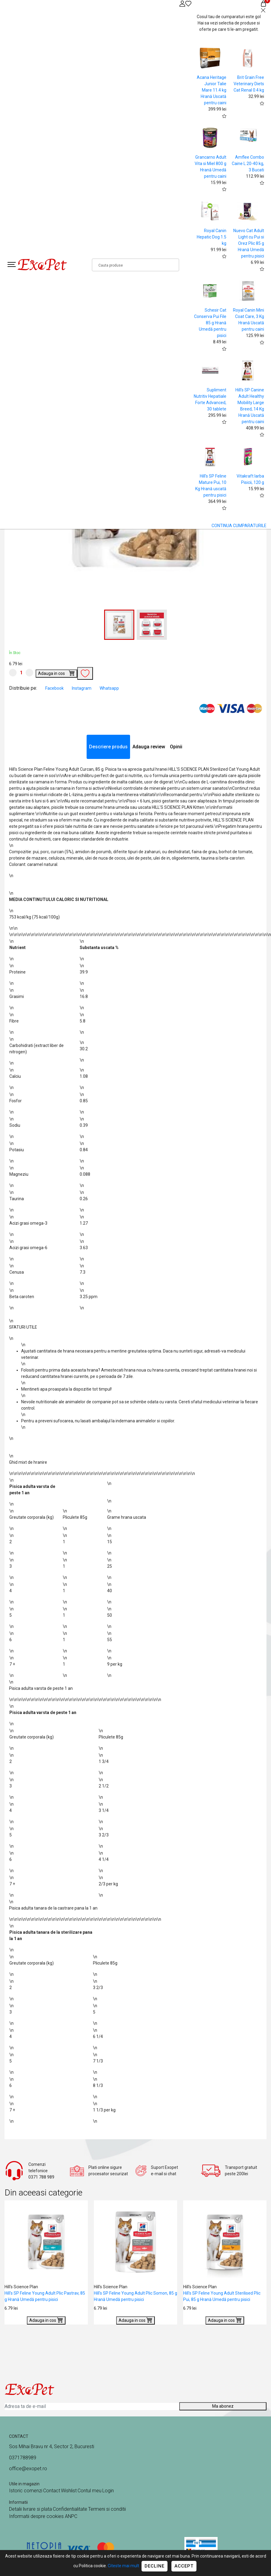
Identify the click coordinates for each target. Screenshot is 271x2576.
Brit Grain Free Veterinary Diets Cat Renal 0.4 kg (249, 83)
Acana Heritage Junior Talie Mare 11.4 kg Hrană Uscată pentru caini (211, 90)
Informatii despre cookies (37, 2516)
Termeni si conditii (107, 2509)
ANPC (71, 2516)
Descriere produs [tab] (108, 747)
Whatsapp (109, 688)
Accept (183, 2566)
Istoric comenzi (25, 2490)
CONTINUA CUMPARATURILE (239, 525)
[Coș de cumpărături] (263, 3)
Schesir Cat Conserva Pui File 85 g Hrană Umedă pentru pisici (210, 323)
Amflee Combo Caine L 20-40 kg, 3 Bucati (248, 163)
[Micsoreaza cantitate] (13, 672)
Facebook (55, 688)
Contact (51, 2490)
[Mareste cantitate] (29, 672)
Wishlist (69, 2490)
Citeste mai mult (123, 2565)
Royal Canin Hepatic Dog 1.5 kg (211, 237)
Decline (154, 2566)
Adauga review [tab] (148, 747)
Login (108, 2490)
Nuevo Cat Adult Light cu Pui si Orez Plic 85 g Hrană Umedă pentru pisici (248, 243)
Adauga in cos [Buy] (56, 673)
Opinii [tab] (176, 747)
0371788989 (22, 2458)
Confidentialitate (70, 2509)
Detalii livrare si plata (30, 2509)
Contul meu (89, 2490)
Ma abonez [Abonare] (223, 2406)
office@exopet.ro (28, 2468)
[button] (152, 624)
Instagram (82, 688)
